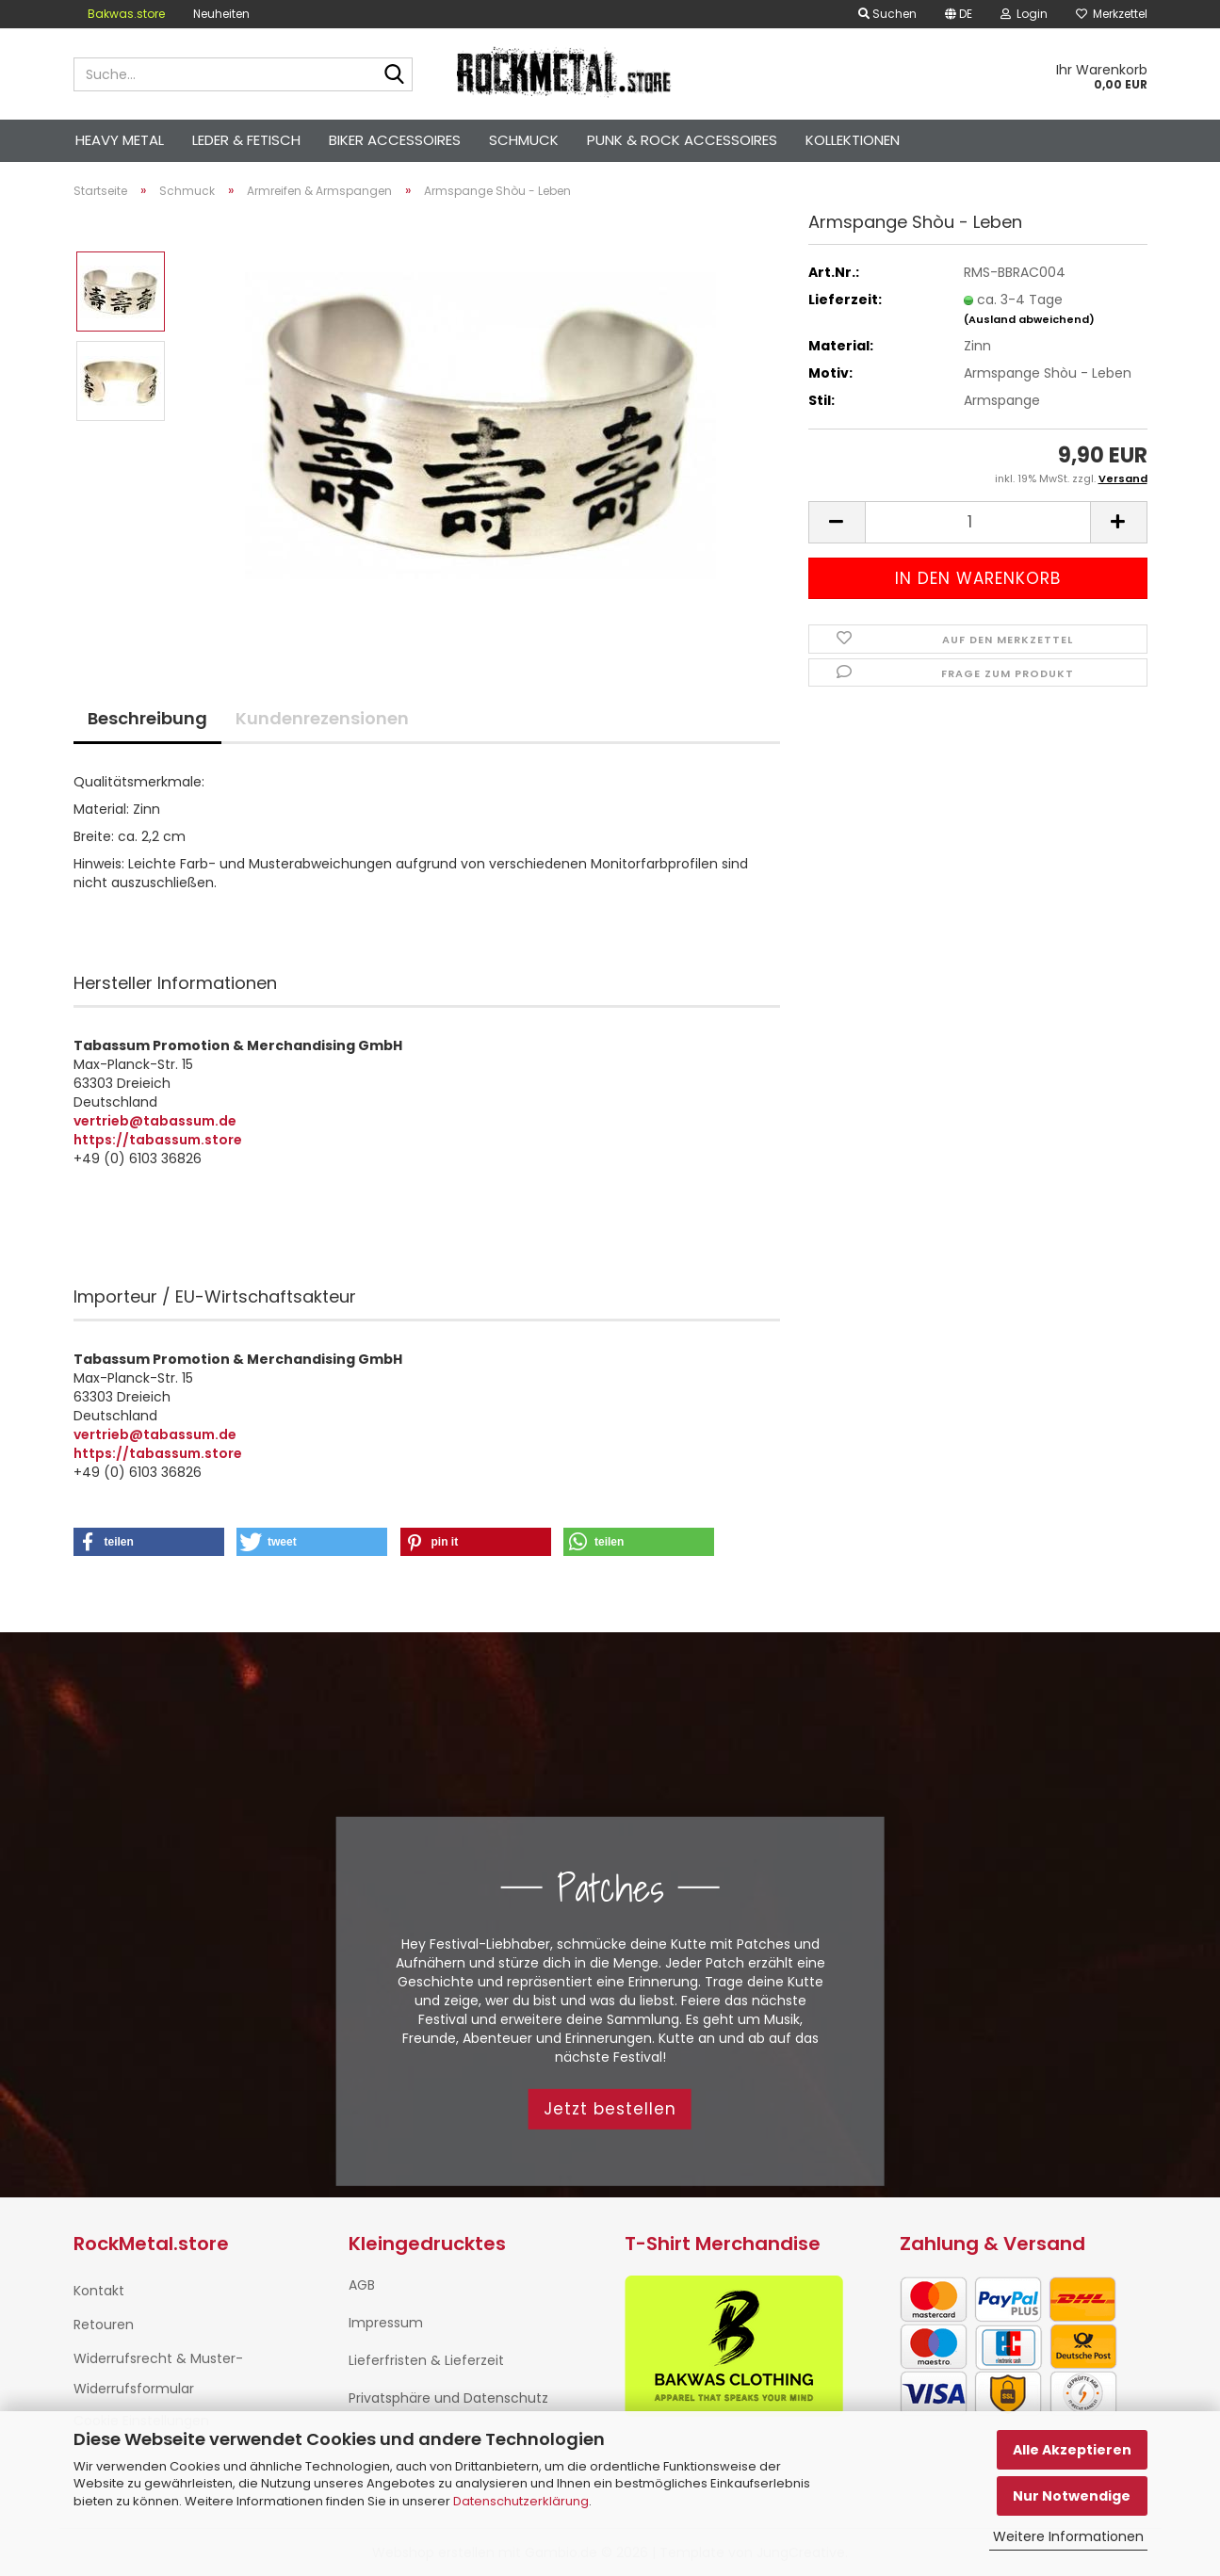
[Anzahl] (978, 522)
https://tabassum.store (157, 1139)
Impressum (386, 2322)
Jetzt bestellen (610, 2109)
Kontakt (98, 2290)
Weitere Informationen (1068, 2536)
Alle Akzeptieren (1072, 2449)
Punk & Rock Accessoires (682, 140)
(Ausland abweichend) (1029, 319)
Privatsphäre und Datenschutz (448, 2398)
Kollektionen (852, 140)
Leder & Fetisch (246, 140)
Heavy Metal (119, 140)
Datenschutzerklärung (521, 2501)
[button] (836, 522)
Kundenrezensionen (322, 718)
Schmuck (524, 140)
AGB (362, 2285)
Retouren (103, 2324)
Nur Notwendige (1072, 2496)
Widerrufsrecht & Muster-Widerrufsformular (158, 2373)
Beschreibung (147, 718)
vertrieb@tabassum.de (154, 1120)
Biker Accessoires (395, 140)
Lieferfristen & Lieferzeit (426, 2360)
